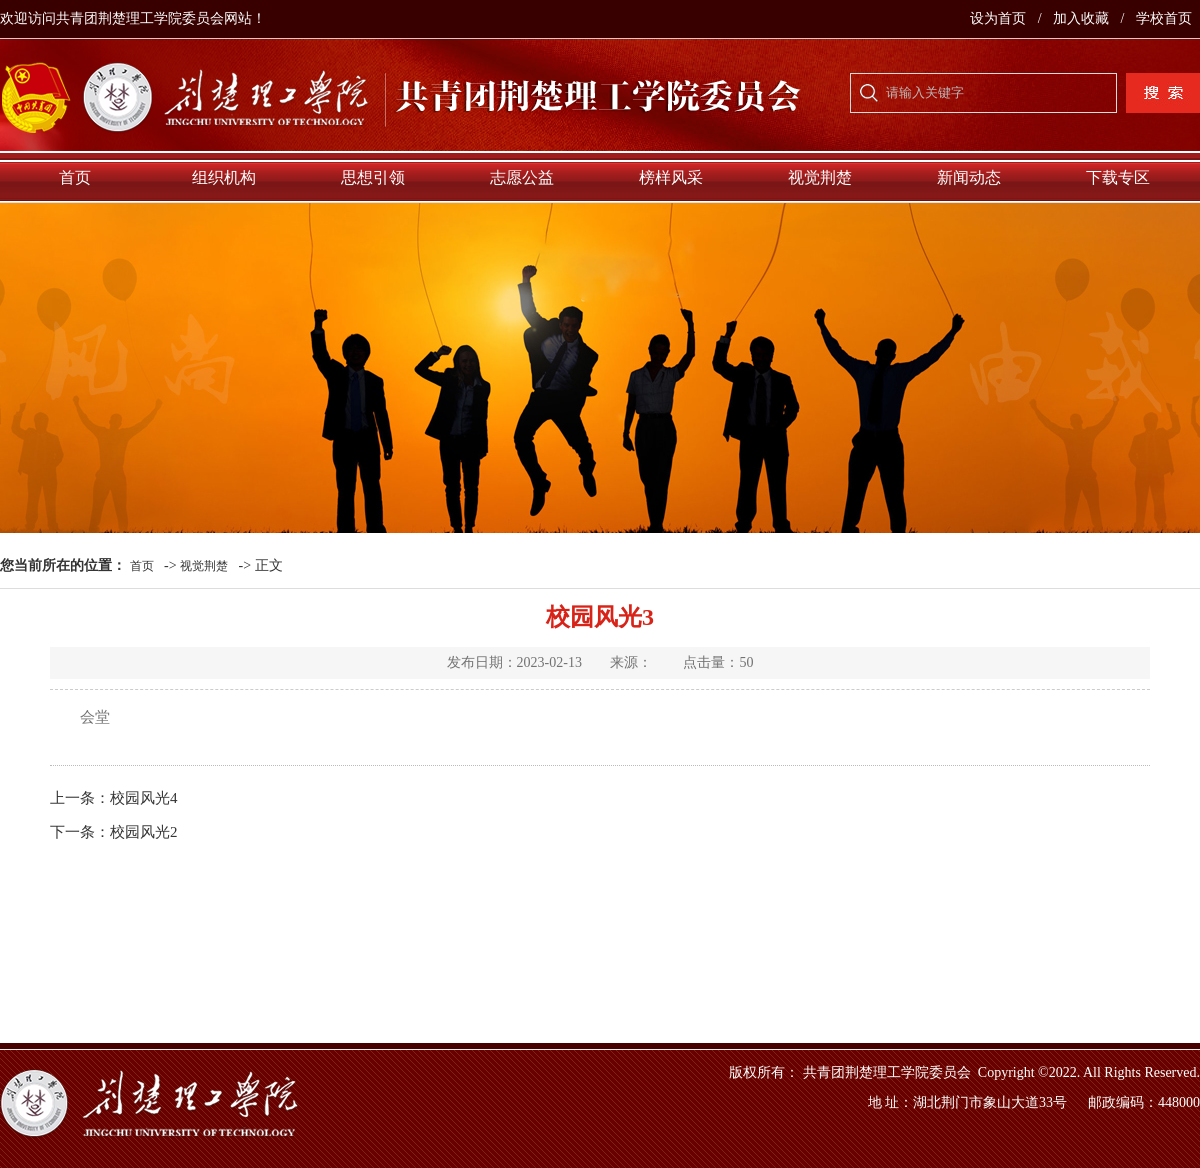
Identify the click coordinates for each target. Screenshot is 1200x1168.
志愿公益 (522, 177)
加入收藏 (1083, 18)
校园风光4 (144, 798)
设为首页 (1000, 18)
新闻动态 (969, 177)
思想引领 (373, 177)
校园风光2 (144, 832)
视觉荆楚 (820, 177)
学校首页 (1164, 18)
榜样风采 (671, 177)
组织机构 (224, 177)
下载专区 (1118, 177)
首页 (75, 177)
